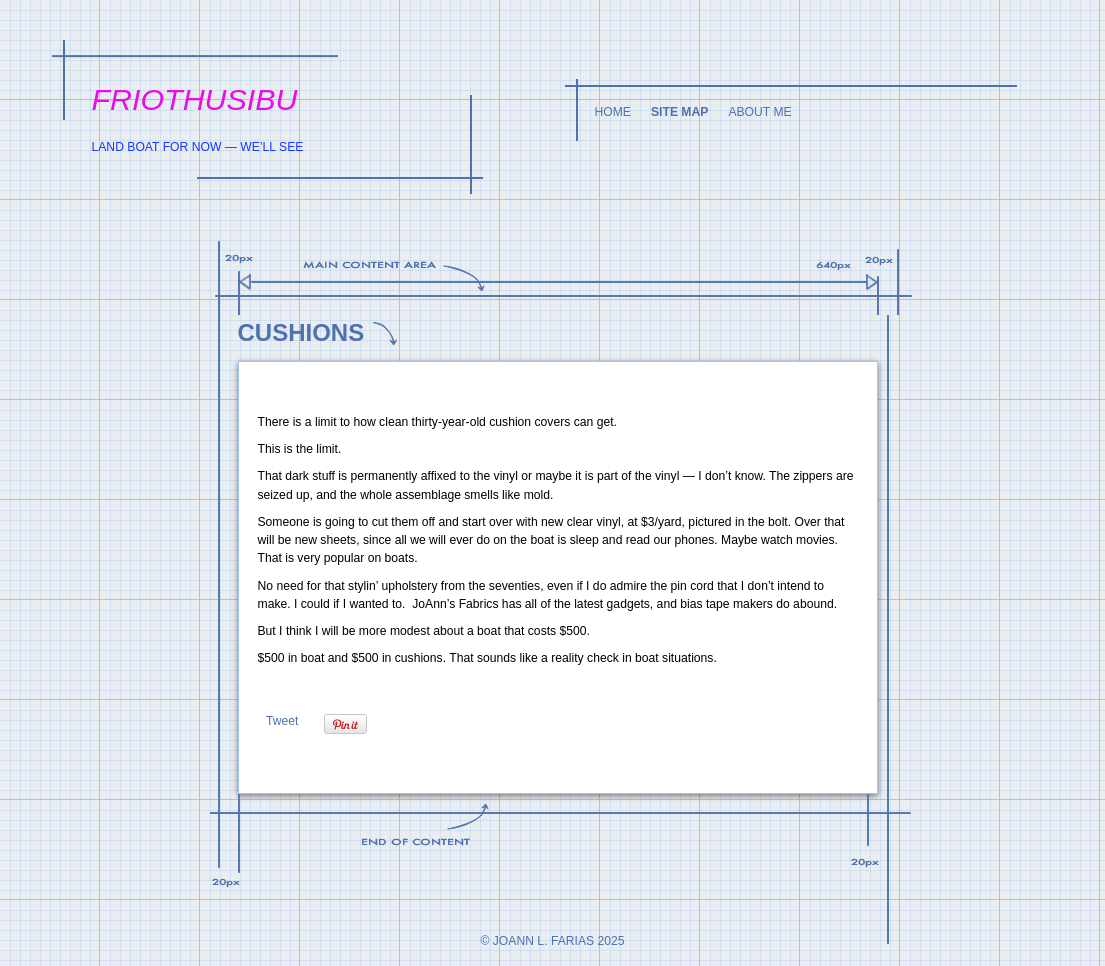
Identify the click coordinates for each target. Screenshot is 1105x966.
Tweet (282, 721)
